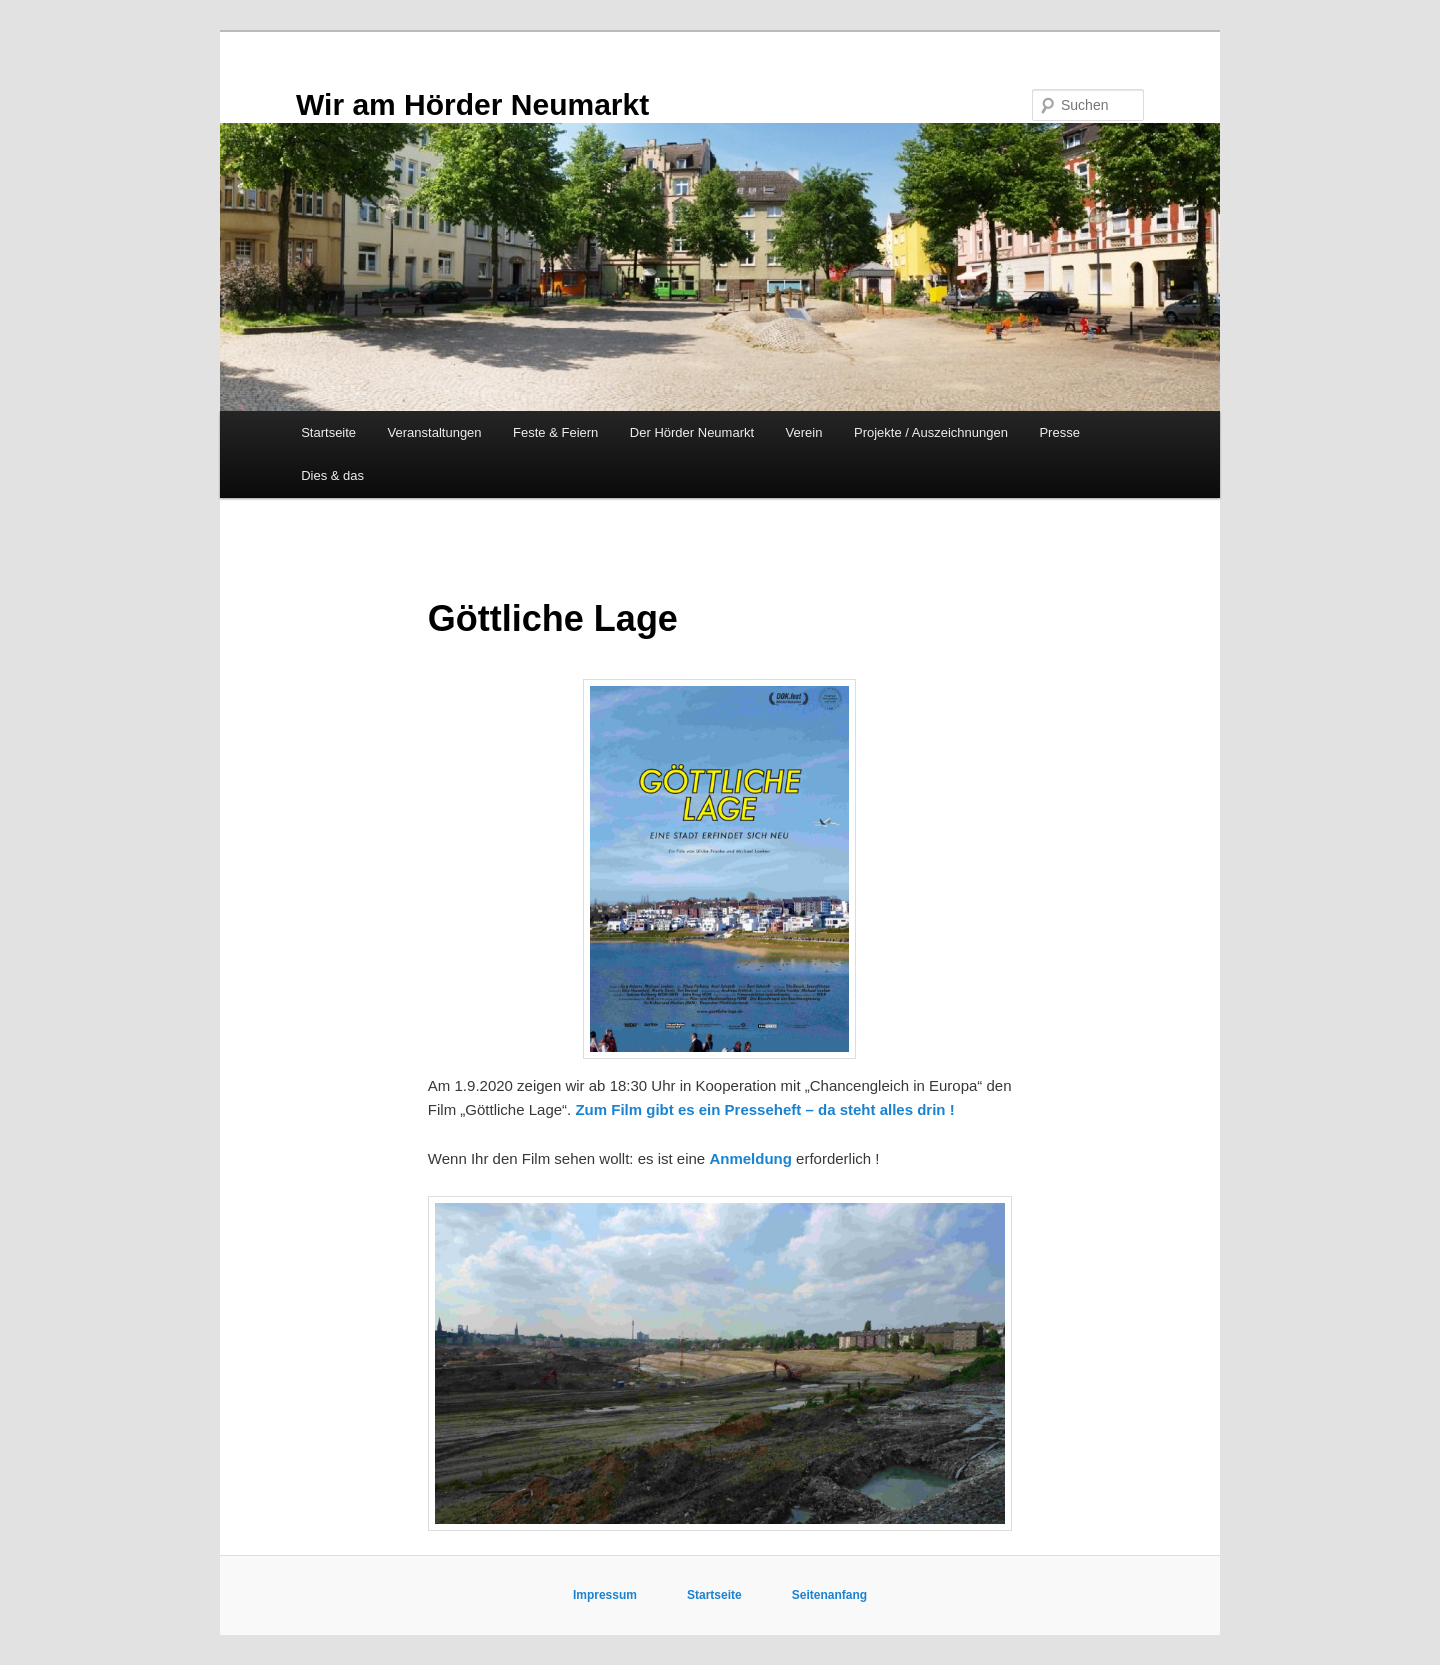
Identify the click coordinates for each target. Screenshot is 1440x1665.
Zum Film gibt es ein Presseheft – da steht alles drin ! (764, 1109)
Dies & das (332, 475)
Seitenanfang (829, 1595)
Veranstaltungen (435, 432)
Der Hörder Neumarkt (692, 432)
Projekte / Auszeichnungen (931, 432)
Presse (1059, 432)
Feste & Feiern (555, 432)
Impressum (606, 1595)
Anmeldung (750, 1158)
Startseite (328, 432)
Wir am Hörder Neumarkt (472, 104)
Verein (804, 432)
